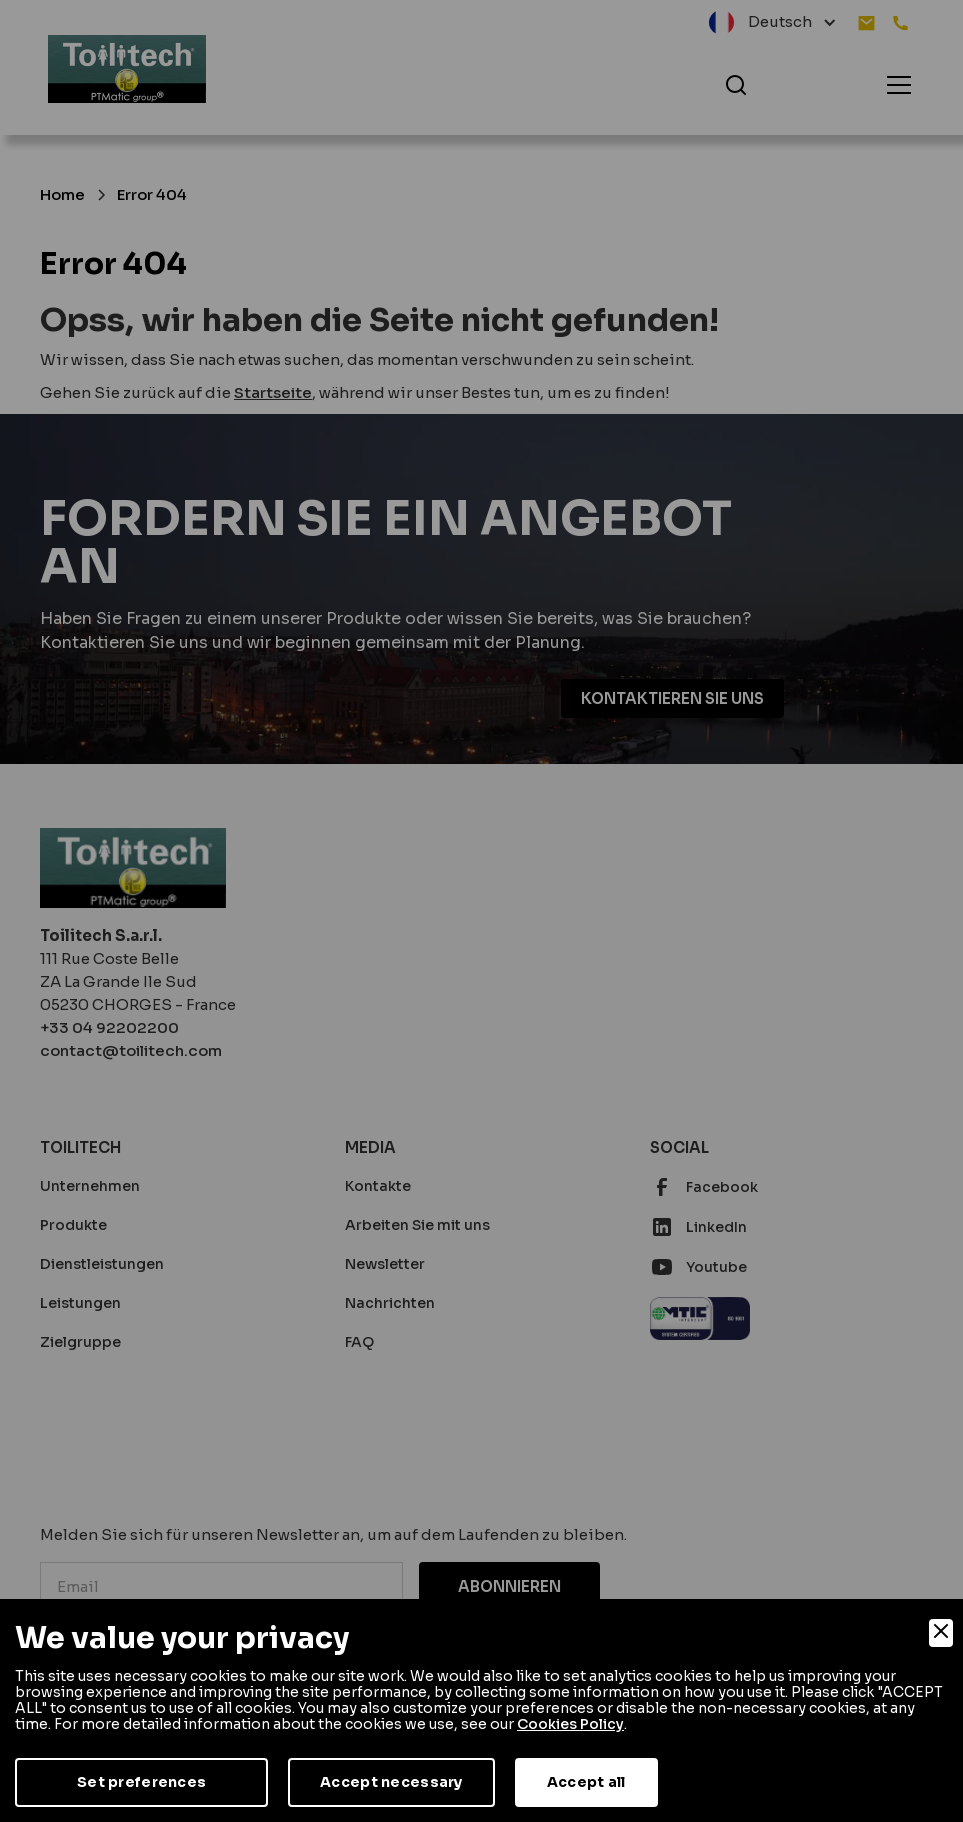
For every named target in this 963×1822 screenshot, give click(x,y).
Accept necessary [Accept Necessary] (391, 1782)
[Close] (941, 1633)
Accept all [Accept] (586, 1782)
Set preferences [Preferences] (141, 1782)
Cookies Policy (570, 1724)
